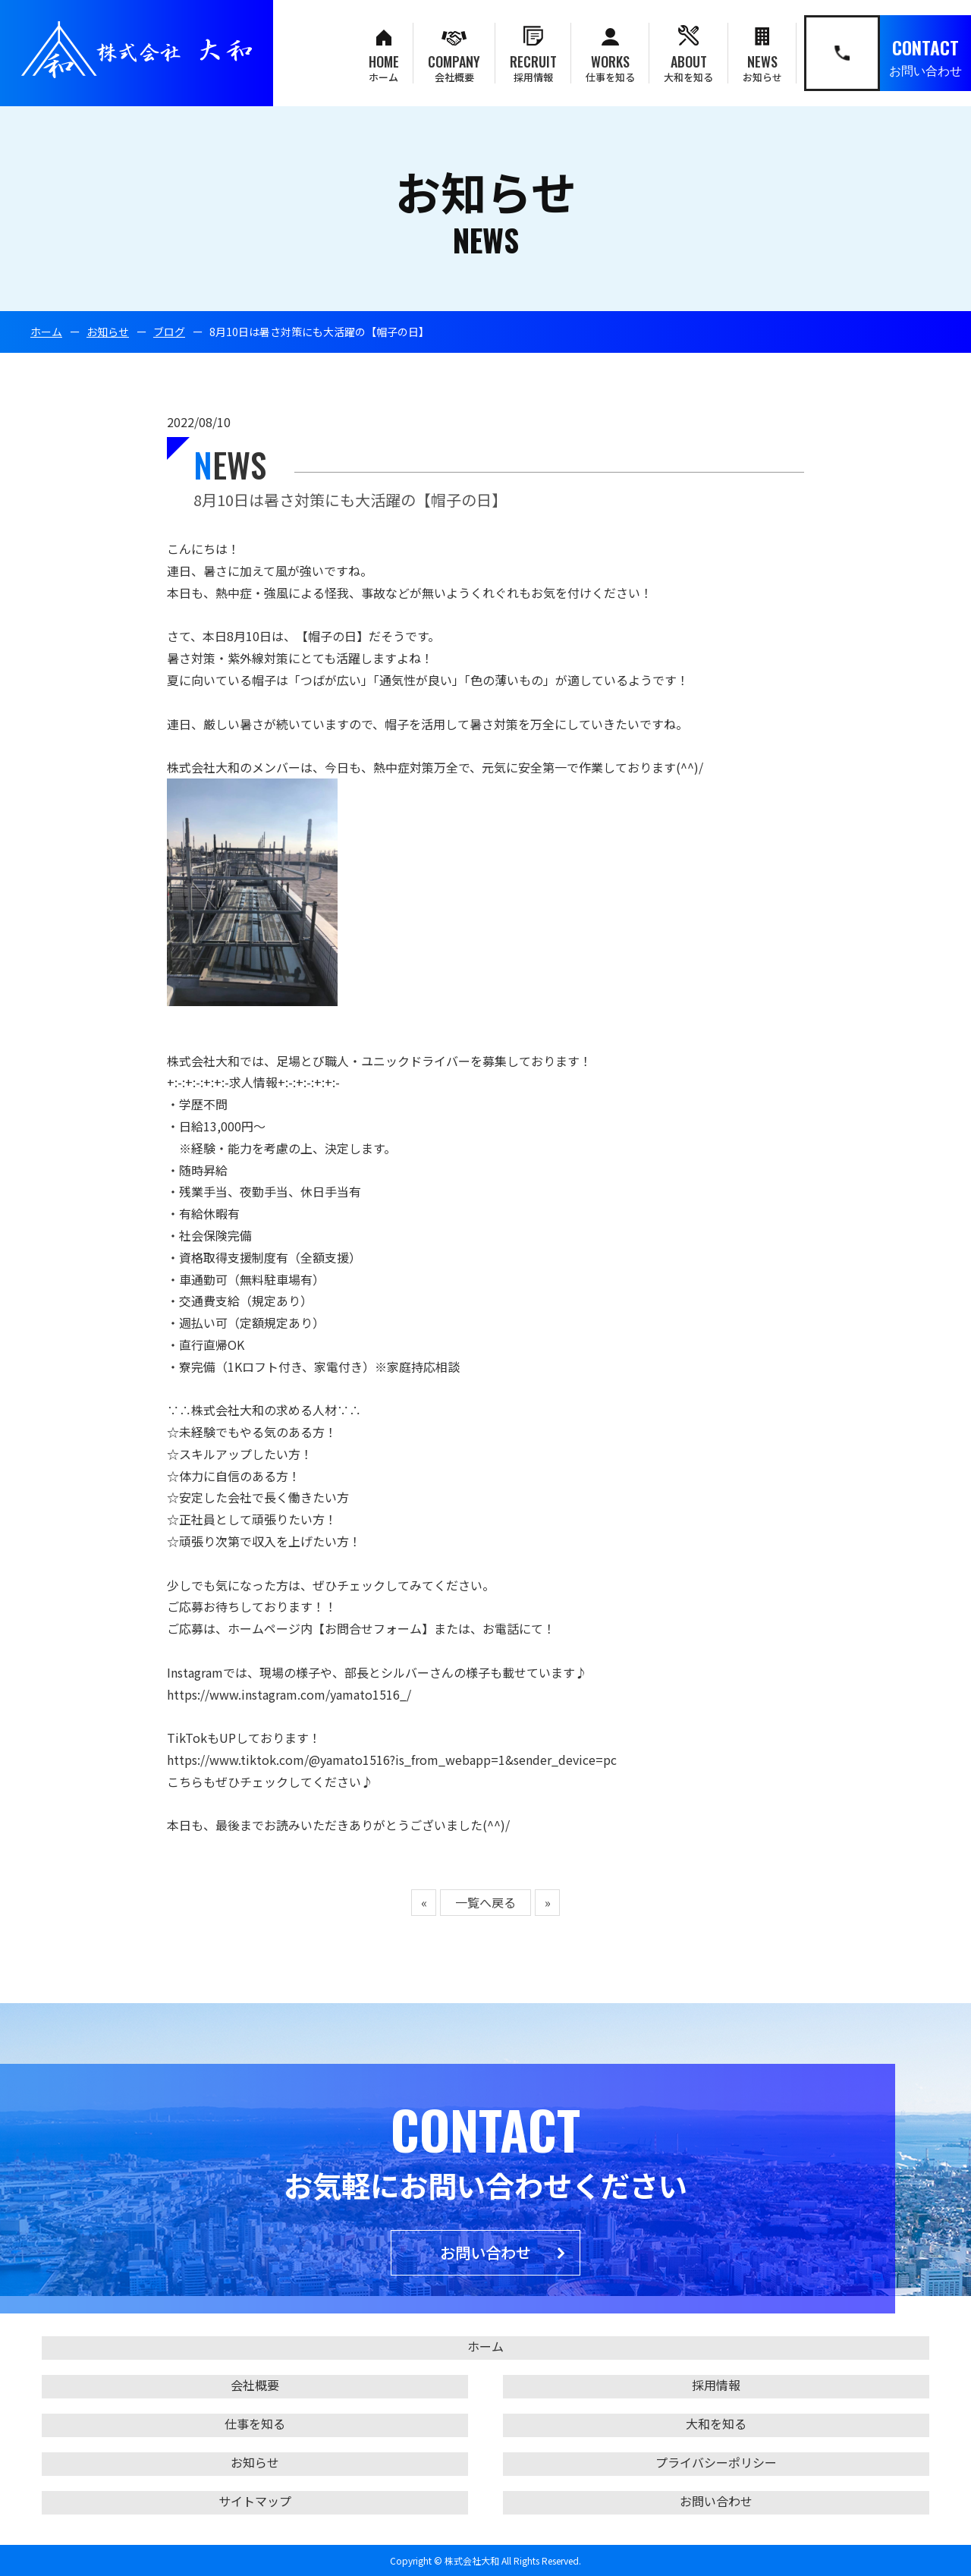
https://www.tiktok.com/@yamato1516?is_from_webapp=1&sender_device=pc (392, 1759)
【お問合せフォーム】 (373, 1628)
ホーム (46, 331)
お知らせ (107, 331)
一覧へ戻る (485, 1902)
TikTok (187, 1737)
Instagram (195, 1672)
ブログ (169, 331)
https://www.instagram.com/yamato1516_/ (289, 1694)
